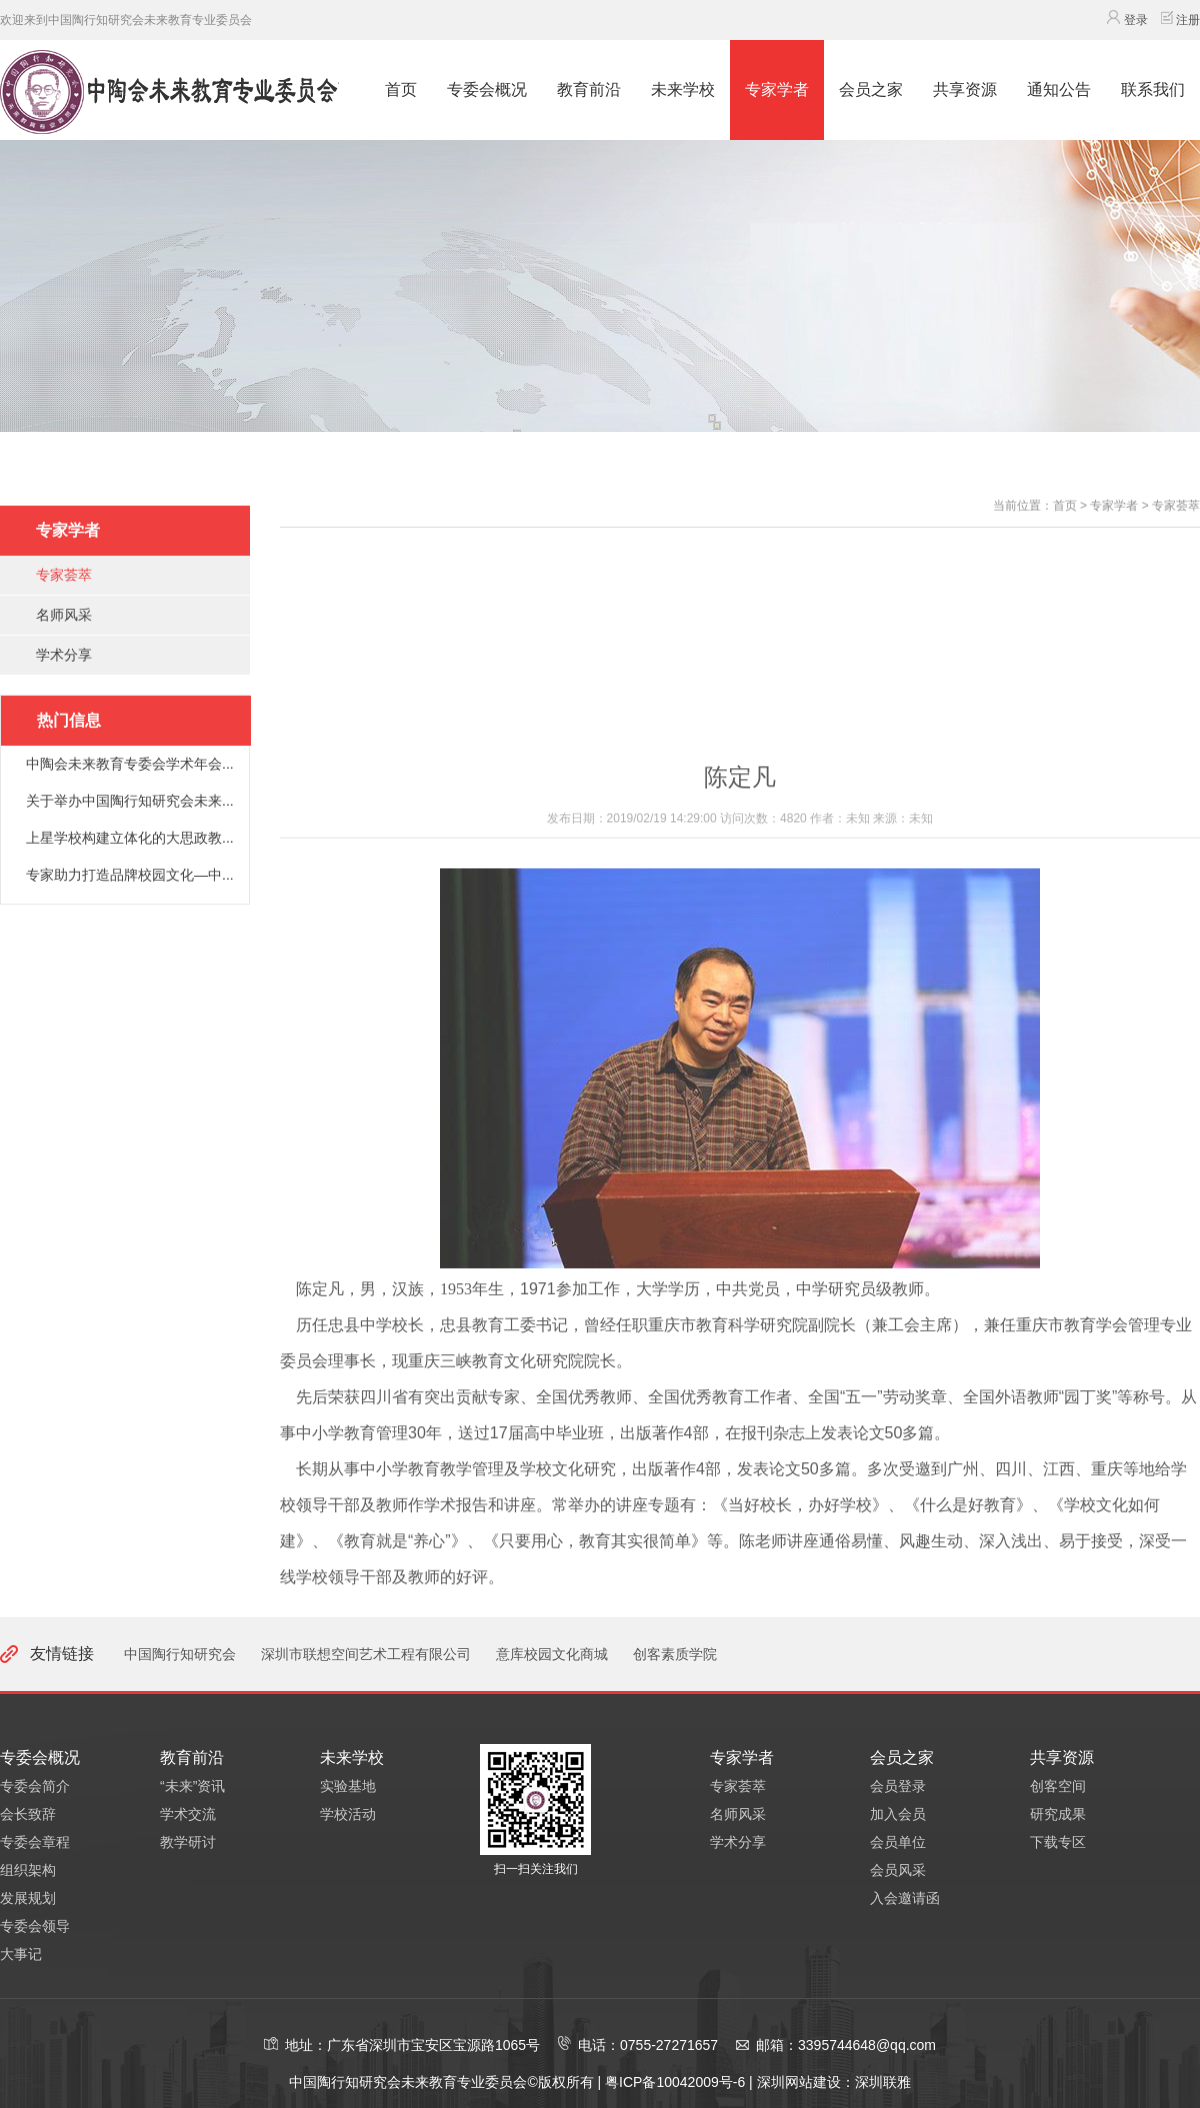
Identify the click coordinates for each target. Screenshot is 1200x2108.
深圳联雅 (883, 2082)
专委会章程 (35, 1842)
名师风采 (64, 652)
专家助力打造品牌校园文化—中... (130, 912)
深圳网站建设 (799, 2082)
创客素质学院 (675, 1654)
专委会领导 (35, 1926)
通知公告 (1059, 89)
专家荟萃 (64, 612)
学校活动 (348, 1814)
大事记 (21, 1954)
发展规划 (28, 1898)
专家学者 (777, 89)
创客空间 (1058, 1786)
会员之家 (871, 89)
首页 (401, 89)
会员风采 (898, 1870)
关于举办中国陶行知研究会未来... (130, 838)
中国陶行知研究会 (180, 1654)
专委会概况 (487, 89)
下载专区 (1058, 1842)
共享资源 (965, 89)
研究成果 (1058, 1814)
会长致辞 (28, 1814)
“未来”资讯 (192, 1786)
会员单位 (898, 1842)
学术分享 (64, 692)
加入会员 (898, 1814)
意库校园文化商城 (552, 1654)
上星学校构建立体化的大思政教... (130, 875)
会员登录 (898, 1786)
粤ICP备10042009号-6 (677, 2082)
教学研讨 (188, 1842)
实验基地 (348, 1786)
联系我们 (1153, 89)
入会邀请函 (905, 1898)
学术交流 (188, 1814)
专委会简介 (35, 1786)
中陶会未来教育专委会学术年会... (130, 801)
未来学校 (683, 89)
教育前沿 (589, 89)
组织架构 (28, 1870)
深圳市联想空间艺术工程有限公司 (366, 1654)
